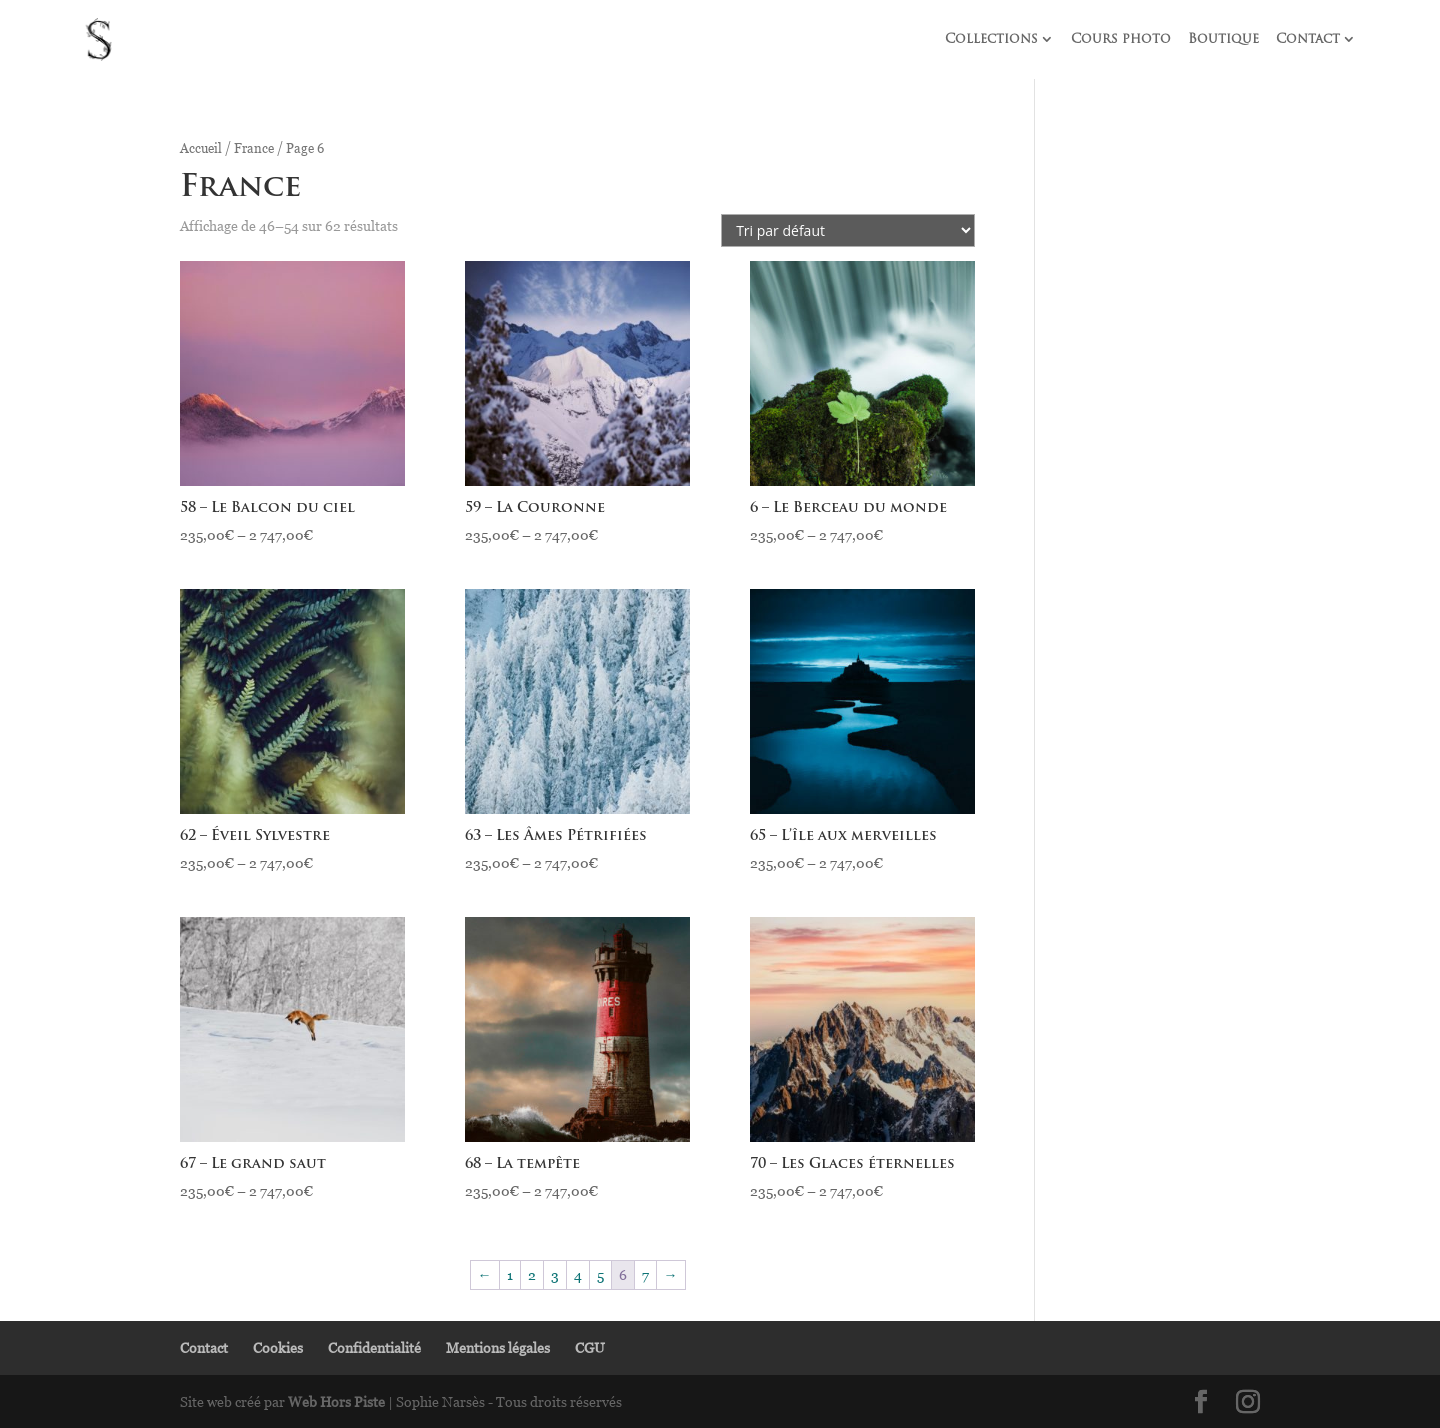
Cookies (278, 1347)
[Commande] (848, 230)
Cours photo (1121, 39)
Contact (1308, 39)
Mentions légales (498, 1347)
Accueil (201, 148)
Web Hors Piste (336, 1401)
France (254, 148)
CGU (590, 1347)
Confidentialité (374, 1347)
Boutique (1223, 39)
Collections (991, 39)
